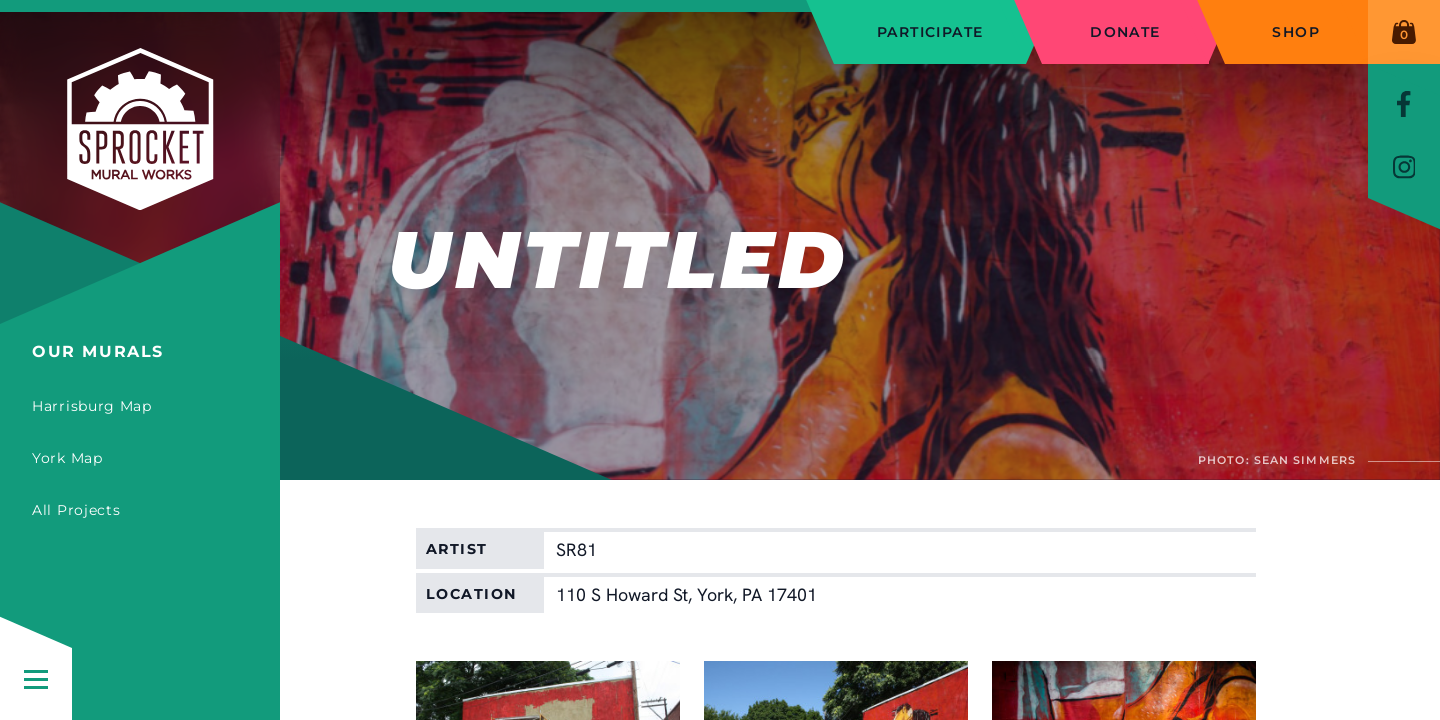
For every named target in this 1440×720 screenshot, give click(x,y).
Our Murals (98, 351)
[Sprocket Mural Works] (140, 170)
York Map (67, 458)
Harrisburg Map (92, 406)
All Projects (76, 510)
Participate (930, 32)
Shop (1296, 32)
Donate (1125, 32)
